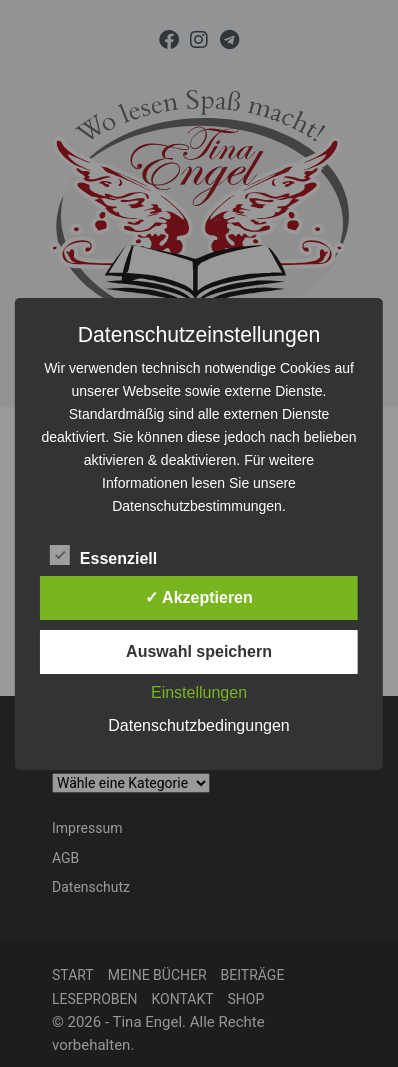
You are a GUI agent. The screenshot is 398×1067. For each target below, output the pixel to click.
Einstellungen (199, 692)
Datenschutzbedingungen (198, 725)
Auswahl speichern (199, 651)
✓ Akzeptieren (199, 597)
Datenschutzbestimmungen (197, 506)
